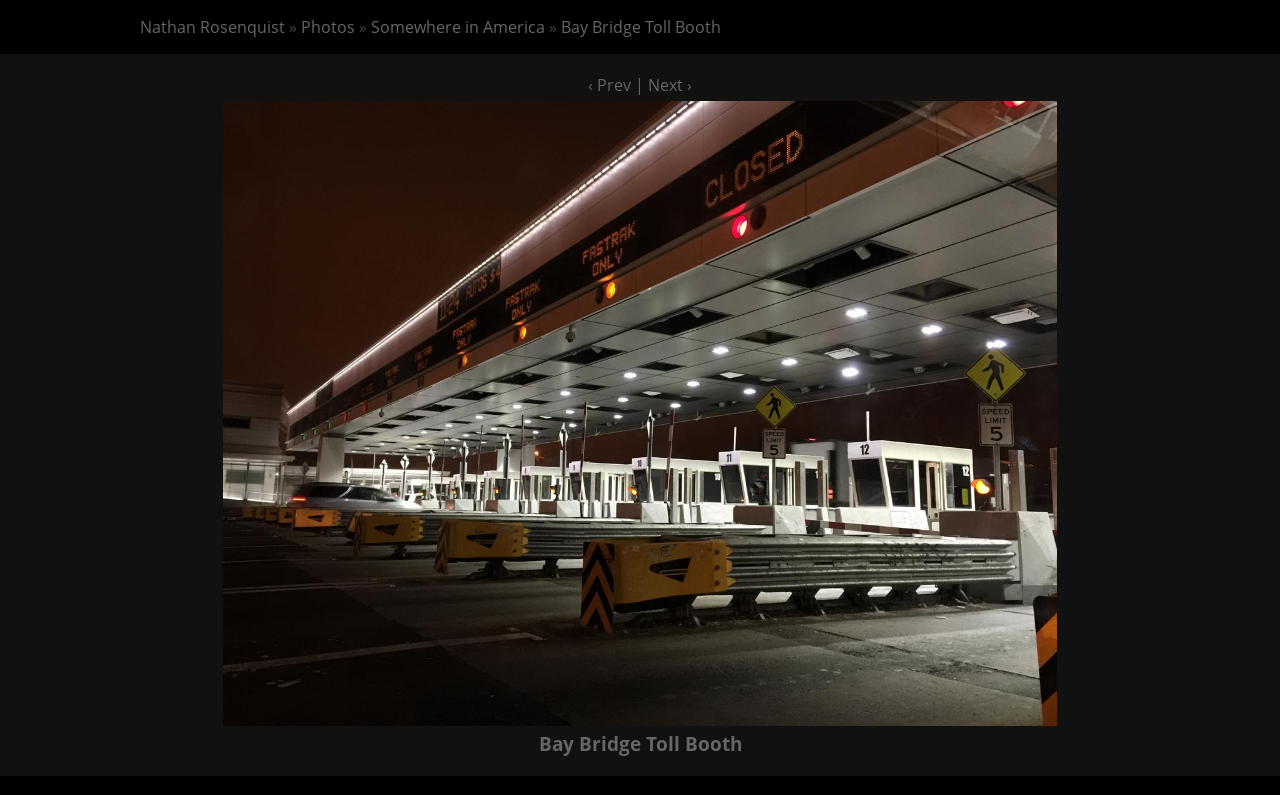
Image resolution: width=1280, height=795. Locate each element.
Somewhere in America (458, 27)
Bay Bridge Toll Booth (641, 27)
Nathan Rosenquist (212, 27)
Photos (328, 27)
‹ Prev (609, 85)
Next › (670, 85)
